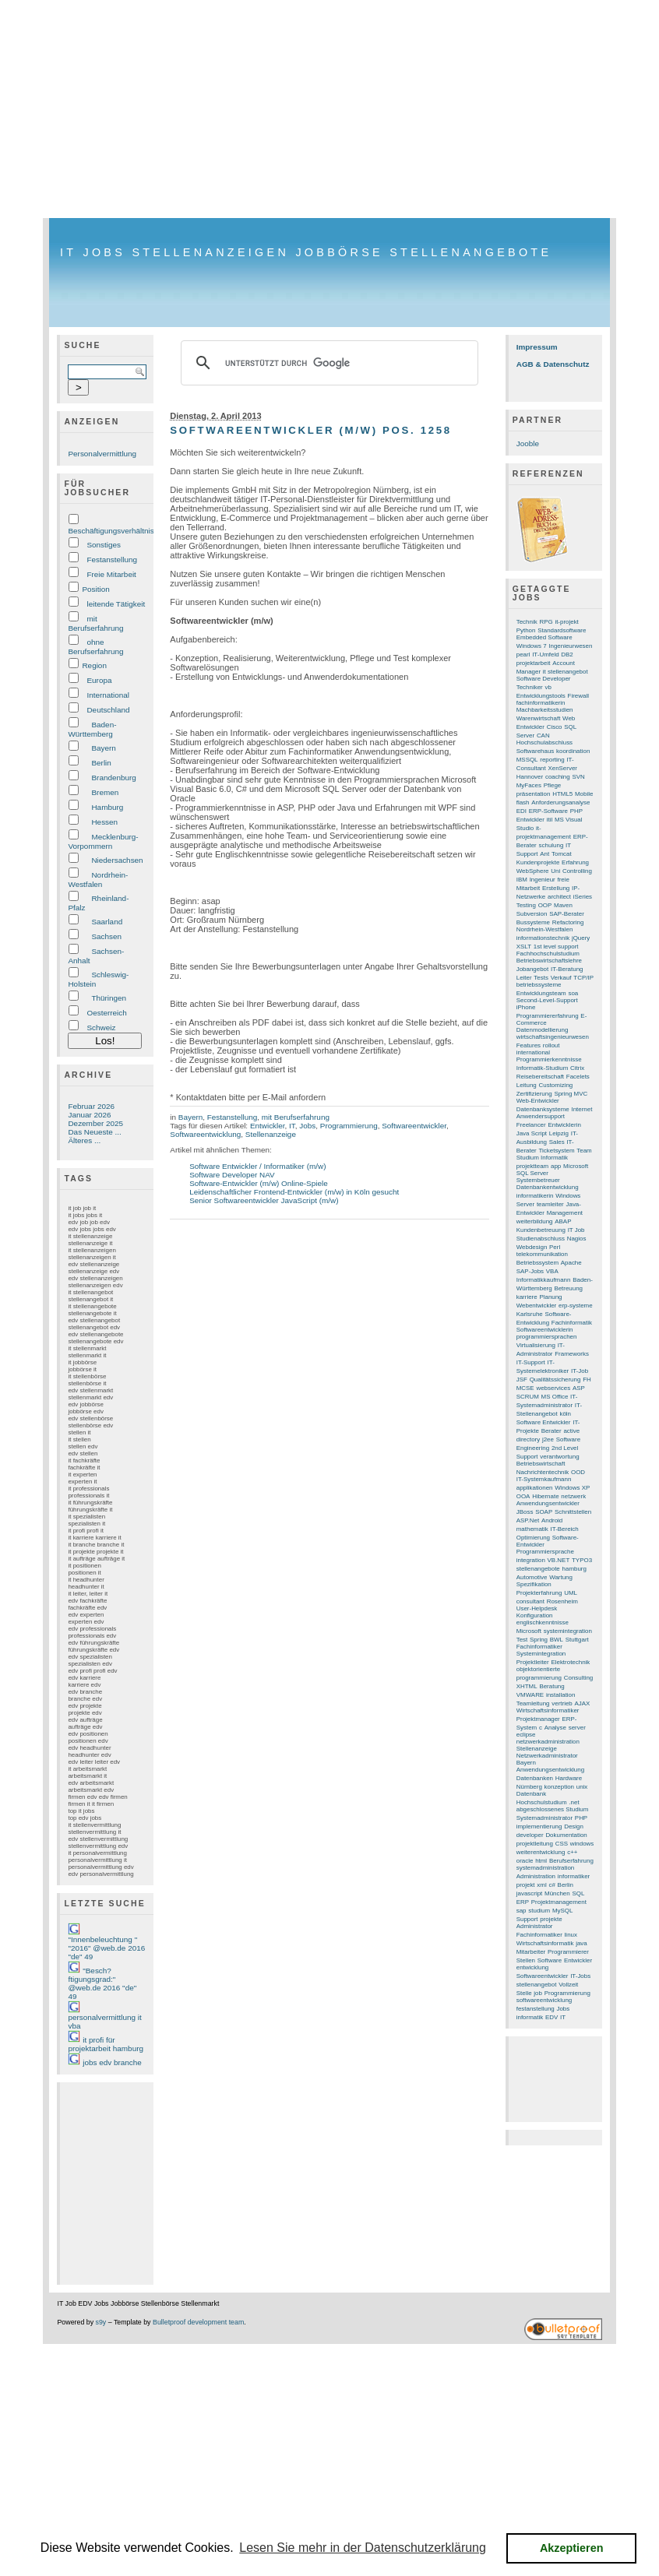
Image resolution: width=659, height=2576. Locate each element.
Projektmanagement (559, 1902)
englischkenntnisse (542, 1622)
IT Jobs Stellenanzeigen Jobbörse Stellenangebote (306, 252)
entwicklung (532, 1967)
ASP (579, 1388)
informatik (529, 2017)
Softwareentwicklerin (544, 1329)
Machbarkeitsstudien (544, 709)
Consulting (579, 1677)
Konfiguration (534, 1615)
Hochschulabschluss (544, 742)
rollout (551, 1045)
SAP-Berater (566, 913)
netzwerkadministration (548, 1741)
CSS (561, 1843)
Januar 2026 (89, 1114)
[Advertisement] (329, 109)
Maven (563, 905)
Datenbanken (534, 1778)
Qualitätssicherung (555, 1379)
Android (551, 1520)
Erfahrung (575, 862)
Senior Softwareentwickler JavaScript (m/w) (263, 1200)
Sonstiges (103, 544)
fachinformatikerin (541, 702)
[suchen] (326, 363)
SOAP (543, 1511)
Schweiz (100, 1027)
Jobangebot (532, 969)
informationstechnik (542, 937)
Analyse (555, 1727)
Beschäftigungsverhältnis (110, 530)
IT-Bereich (565, 1529)
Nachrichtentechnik (542, 1472)
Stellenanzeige (270, 1134)
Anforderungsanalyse (560, 802)
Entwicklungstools (541, 695)
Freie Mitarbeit (111, 574)
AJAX (582, 1703)
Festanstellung (111, 559)
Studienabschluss (540, 1238)
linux (571, 1934)
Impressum (537, 347)
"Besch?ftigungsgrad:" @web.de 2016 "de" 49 (102, 1983)
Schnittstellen (573, 1511)
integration (530, 1560)
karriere (526, 1296)
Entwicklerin (564, 1124)
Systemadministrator (544, 1817)
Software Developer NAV (232, 1174)
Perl (554, 1247)
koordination (573, 751)
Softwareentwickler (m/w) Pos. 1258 (310, 430)
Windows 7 (531, 645)
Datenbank (531, 1793)
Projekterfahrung (539, 1592)
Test (522, 1639)
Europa (98, 680)
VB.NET (559, 1560)
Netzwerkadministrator (547, 1755)
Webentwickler (536, 1305)
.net (574, 1802)
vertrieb (562, 1703)
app (556, 1166)
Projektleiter (532, 1662)
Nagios (577, 1238)
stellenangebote (538, 1568)
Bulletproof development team (198, 2322)
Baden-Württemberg (92, 729)
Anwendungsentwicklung (550, 1769)
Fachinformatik (572, 1322)
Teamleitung (533, 1703)
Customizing (556, 1085)
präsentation (533, 793)
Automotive (532, 1577)
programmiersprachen (546, 1336)
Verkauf (561, 977)
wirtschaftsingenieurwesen (552, 1036)
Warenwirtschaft (538, 718)
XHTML (526, 1686)
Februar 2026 (91, 1106)
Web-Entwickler (537, 1100)
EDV (551, 2017)
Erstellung (555, 888)
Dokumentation (566, 1835)
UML (570, 1592)
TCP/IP (583, 977)
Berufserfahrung (571, 1860)
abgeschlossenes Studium (552, 1809)
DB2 (567, 654)
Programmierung (349, 1125)
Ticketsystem (557, 1150)
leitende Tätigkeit (115, 604)
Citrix (577, 1068)
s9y (101, 2322)
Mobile (584, 793)
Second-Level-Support (547, 1000)
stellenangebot (536, 1984)
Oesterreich (106, 1012)
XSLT (523, 946)
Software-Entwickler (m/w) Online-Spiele (258, 1183)
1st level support (556, 946)
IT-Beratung (567, 969)
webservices (553, 1388)
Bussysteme (533, 922)
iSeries (582, 896)
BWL (556, 1639)
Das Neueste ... (94, 1132)
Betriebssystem (537, 1262)
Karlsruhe (529, 1314)
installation (561, 1694)
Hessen (104, 822)
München (557, 1893)
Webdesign (532, 1247)
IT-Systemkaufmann (544, 1479)
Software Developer (543, 678)
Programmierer (568, 1951)
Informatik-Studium (542, 1068)
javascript (529, 1893)
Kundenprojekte (538, 862)
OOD (578, 1472)
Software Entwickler (543, 1422)
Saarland (106, 921)
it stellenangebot (565, 671)
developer (530, 1835)
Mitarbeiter (531, 1951)
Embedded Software (544, 637)
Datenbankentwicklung (547, 1187)
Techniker (529, 687)
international (533, 1052)
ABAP (563, 1221)
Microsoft (528, 1631)
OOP (545, 905)
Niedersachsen (117, 860)
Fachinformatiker (539, 1934)
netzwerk (573, 1496)
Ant (544, 853)
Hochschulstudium (541, 1802)
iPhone (526, 1007)
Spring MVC (570, 1093)
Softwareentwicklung (205, 1134)
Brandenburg (113, 777)
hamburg (574, 1568)
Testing (526, 905)
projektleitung (534, 1843)
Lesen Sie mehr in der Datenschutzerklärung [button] (362, 2547)
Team (583, 1150)
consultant (530, 1601)
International (107, 695)
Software (549, 1960)
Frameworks (572, 1353)
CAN (543, 735)
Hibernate (545, 1496)
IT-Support (530, 1362)
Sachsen (106, 936)
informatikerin (535, 1195)
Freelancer (531, 1124)
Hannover (529, 776)
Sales (557, 1141)
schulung (551, 845)
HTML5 (562, 793)
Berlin (101, 762)
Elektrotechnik (570, 1662)
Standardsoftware (561, 630)
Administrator (534, 1926)
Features (528, 1045)
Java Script (531, 1133)
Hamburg (107, 807)
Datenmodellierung (542, 1029)
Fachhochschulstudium (548, 953)
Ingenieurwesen (570, 645)
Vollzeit (568, 1984)
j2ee (548, 1439)
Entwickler (267, 1125)
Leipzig (559, 1133)
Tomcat (562, 853)
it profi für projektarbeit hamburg (105, 2044)
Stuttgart (577, 1639)
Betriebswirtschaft (541, 1463)
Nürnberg (529, 1786)
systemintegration (568, 1631)
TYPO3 (582, 1560)
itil (550, 819)
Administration (535, 1876)
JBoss (525, 1511)
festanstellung (535, 2008)
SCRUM (527, 1396)
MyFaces (528, 785)
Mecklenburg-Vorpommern (103, 841)
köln (565, 1413)
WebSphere (532, 871)
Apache (571, 1262)
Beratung (551, 1686)
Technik (526, 621)
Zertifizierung (534, 1093)
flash (523, 802)
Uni (555, 871)
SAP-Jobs (530, 1271)
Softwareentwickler (414, 1125)
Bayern (103, 748)
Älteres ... (84, 1140)
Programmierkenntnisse (549, 1059)
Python (526, 630)
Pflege (553, 785)
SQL (578, 1893)
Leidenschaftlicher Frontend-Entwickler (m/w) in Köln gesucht (294, 1192)
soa (573, 993)
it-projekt (566, 621)
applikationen (534, 1487)
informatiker (574, 1876)
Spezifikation (534, 1584)
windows (582, 1843)
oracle (525, 1860)
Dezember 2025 (95, 1123)
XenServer (562, 768)
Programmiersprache (545, 1551)
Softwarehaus (535, 751)
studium (539, 1910)
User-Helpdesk (537, 1608)
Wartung (561, 1577)
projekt (525, 1884)
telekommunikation (542, 1254)
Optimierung (533, 1537)
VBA (552, 1271)
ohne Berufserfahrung (95, 647)
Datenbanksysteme (542, 1109)
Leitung (526, 1085)
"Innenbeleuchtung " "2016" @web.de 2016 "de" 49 (106, 1948)
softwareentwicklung (544, 2000)
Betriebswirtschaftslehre (549, 960)
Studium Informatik (542, 1157)
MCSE (525, 1388)
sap (521, 1910)
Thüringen (108, 998)
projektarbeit (533, 663)
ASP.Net (527, 1520)
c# (551, 1884)
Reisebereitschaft (540, 1076)
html (541, 1860)
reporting (552, 759)
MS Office (555, 1396)
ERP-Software (548, 811)
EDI (521, 811)
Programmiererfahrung (547, 1015)
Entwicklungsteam (541, 993)
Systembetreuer (538, 1180)
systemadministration (545, 1867)
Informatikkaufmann (543, 1279)
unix (582, 1786)
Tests (541, 977)
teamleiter (550, 1204)
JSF (521, 1379)
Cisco (554, 726)
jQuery (581, 937)
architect (559, 896)
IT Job (576, 1229)
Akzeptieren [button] (572, 2548)
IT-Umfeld (545, 654)
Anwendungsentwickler (548, 1503)
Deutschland (107, 710)
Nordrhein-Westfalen (98, 880)
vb (547, 687)
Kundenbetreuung (541, 1229)
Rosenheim (562, 1601)
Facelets (578, 1076)
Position (95, 589)
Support (527, 1919)
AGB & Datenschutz (553, 364)
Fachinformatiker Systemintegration (541, 1650)
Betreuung (568, 1288)
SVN (578, 776)
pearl (523, 654)
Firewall (578, 695)
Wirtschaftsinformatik (545, 1943)
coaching (557, 776)
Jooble (527, 443)
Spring (539, 1639)
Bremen (104, 792)
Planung (550, 1296)
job (538, 1993)
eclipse (526, 1734)
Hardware (568, 1778)
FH (587, 1379)
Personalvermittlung (102, 453)
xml (541, 1884)
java (581, 1943)
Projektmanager (538, 1719)
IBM (521, 879)
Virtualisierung (535, 1345)
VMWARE (530, 1694)
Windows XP (572, 1487)
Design (573, 1826)
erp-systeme (576, 1305)
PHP (581, 1817)
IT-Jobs (580, 1976)
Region (94, 665)
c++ (572, 1852)
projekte (551, 1919)
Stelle (524, 1993)
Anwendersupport (540, 1116)
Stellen (525, 1960)
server (577, 1727)
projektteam (532, 1166)
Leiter (524, 977)
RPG (545, 621)
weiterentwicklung (541, 1852)
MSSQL (527, 759)
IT (292, 1125)
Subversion (532, 913)
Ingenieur (542, 879)
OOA (523, 1496)
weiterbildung (534, 1221)
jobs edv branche (112, 2062)
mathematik (532, 1529)
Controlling (577, 871)
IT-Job (579, 1370)
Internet (581, 1109)
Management (565, 1212)
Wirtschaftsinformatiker (548, 1710)
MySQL (562, 1910)
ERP (522, 1902)
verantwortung (559, 1456)
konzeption (559, 1786)
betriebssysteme (539, 984)
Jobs (307, 1125)
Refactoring (568, 922)
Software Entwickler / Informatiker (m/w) (257, 1166)
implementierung (539, 1826)
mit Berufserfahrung (95, 623)
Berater (551, 1430)
